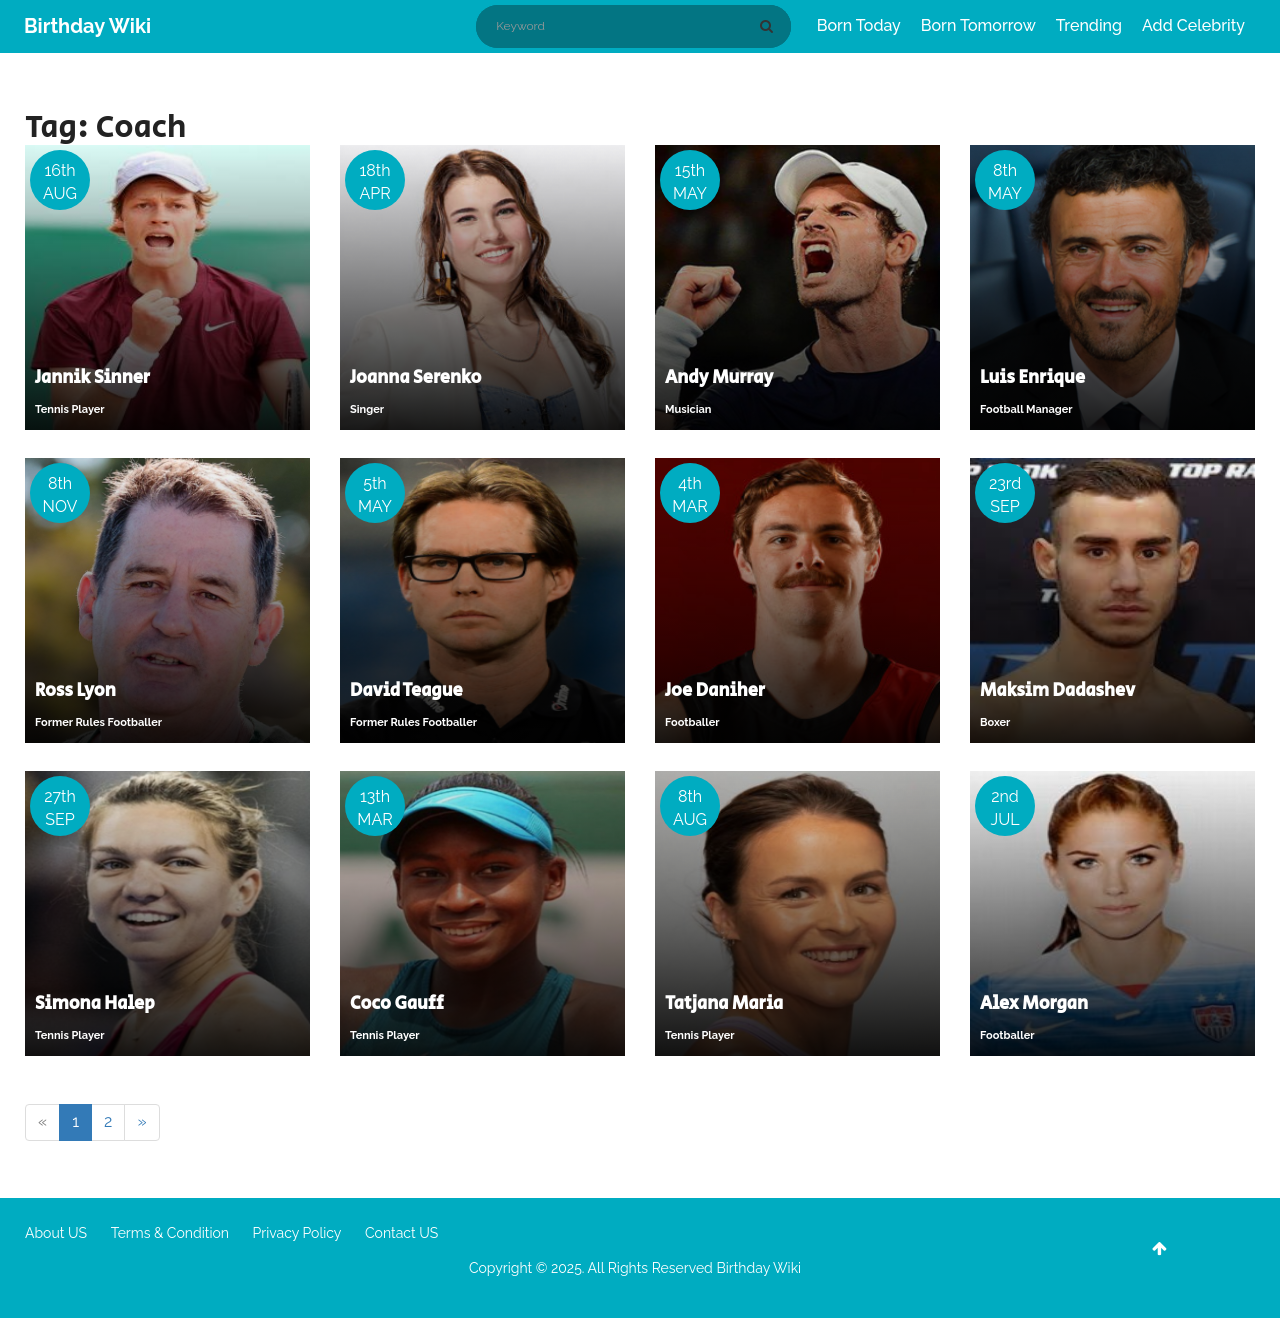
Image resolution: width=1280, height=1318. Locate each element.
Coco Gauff (397, 1004)
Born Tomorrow (978, 25)
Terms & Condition (170, 1233)
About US (56, 1233)
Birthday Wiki (87, 26)
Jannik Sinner (92, 378)
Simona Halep (95, 1004)
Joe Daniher (715, 691)
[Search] (770, 26)
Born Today (859, 25)
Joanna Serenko (415, 378)
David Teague (406, 691)
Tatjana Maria (724, 1004)
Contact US (401, 1233)
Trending (1089, 25)
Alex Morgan (1034, 1004)
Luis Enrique (1032, 378)
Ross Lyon (75, 691)
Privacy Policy (297, 1233)
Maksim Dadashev (1057, 691)
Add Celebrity (1193, 25)
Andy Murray (719, 378)
